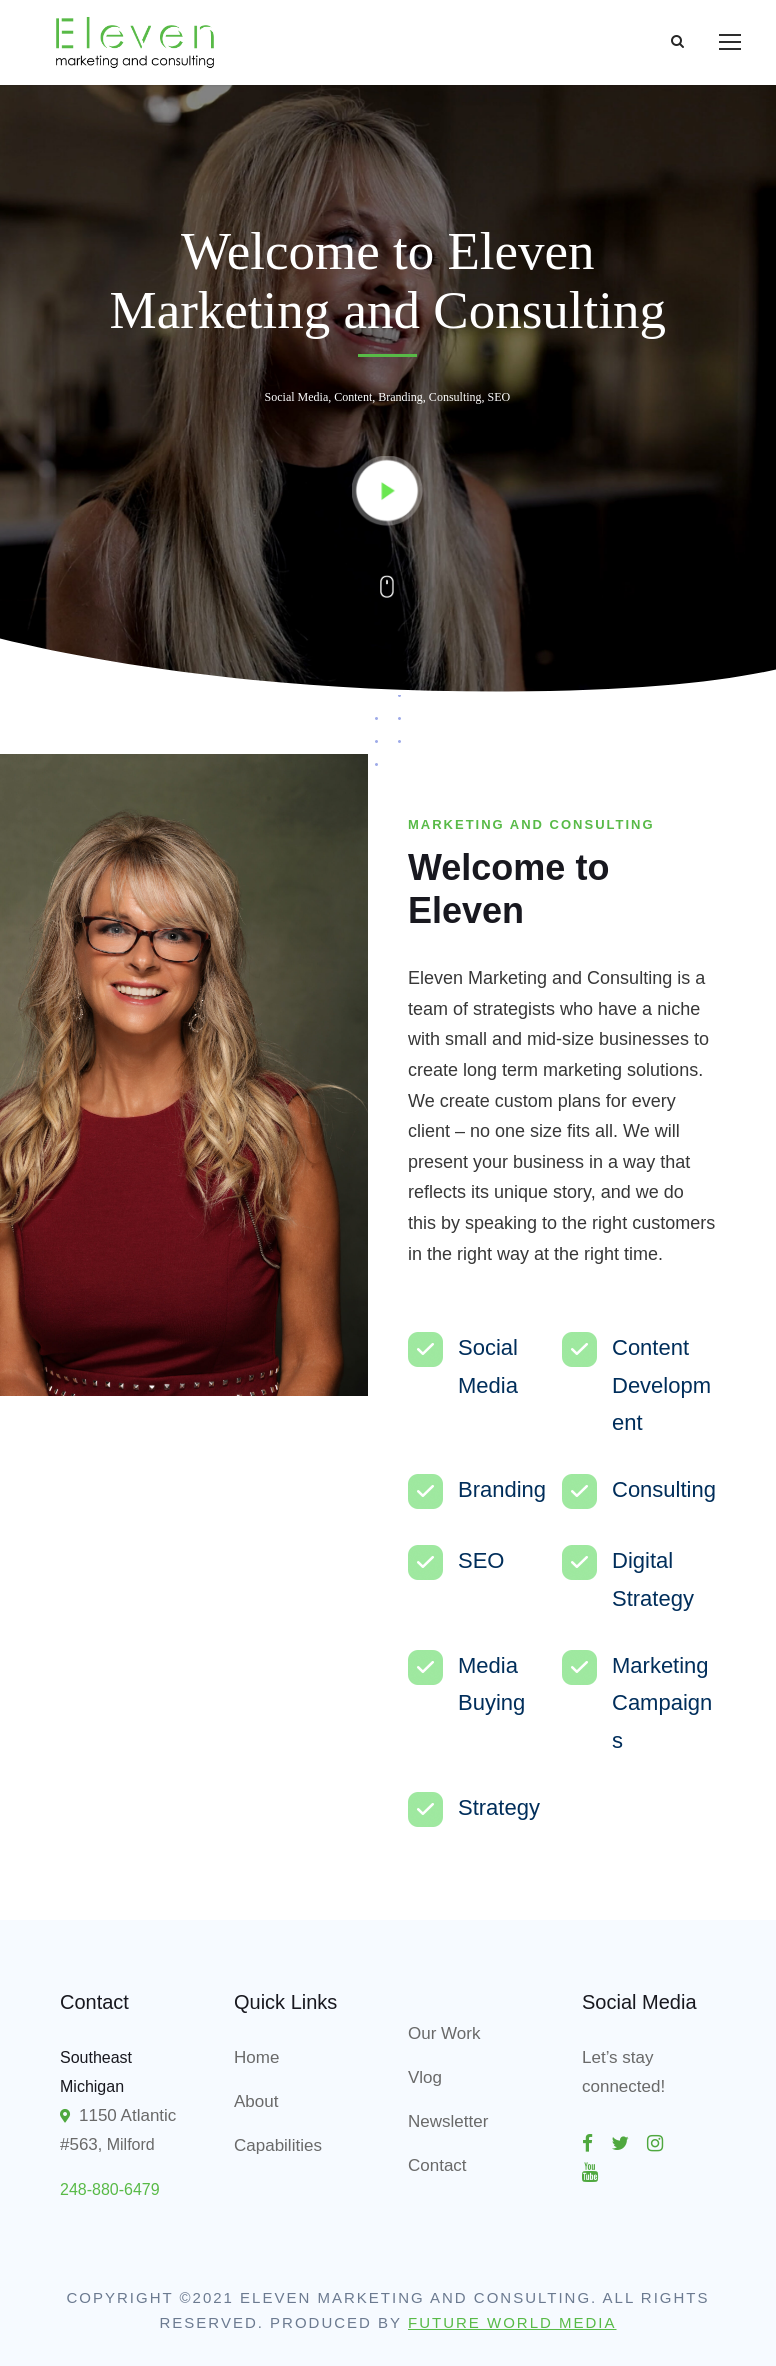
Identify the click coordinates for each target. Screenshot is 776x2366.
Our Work (444, 2033)
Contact (437, 2165)
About (256, 2101)
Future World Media (512, 2322)
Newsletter (448, 2121)
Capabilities (278, 2145)
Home (256, 2057)
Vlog (425, 2077)
